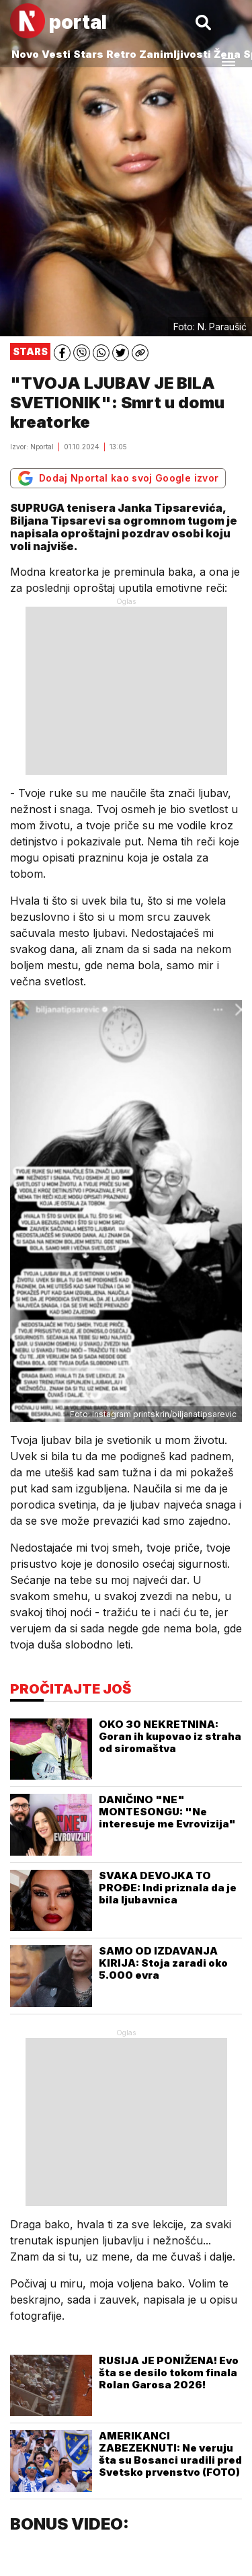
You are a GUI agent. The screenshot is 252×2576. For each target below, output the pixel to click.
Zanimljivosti (175, 54)
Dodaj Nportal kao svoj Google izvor (117, 478)
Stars (88, 54)
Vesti (56, 54)
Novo (25, 54)
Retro (121, 54)
